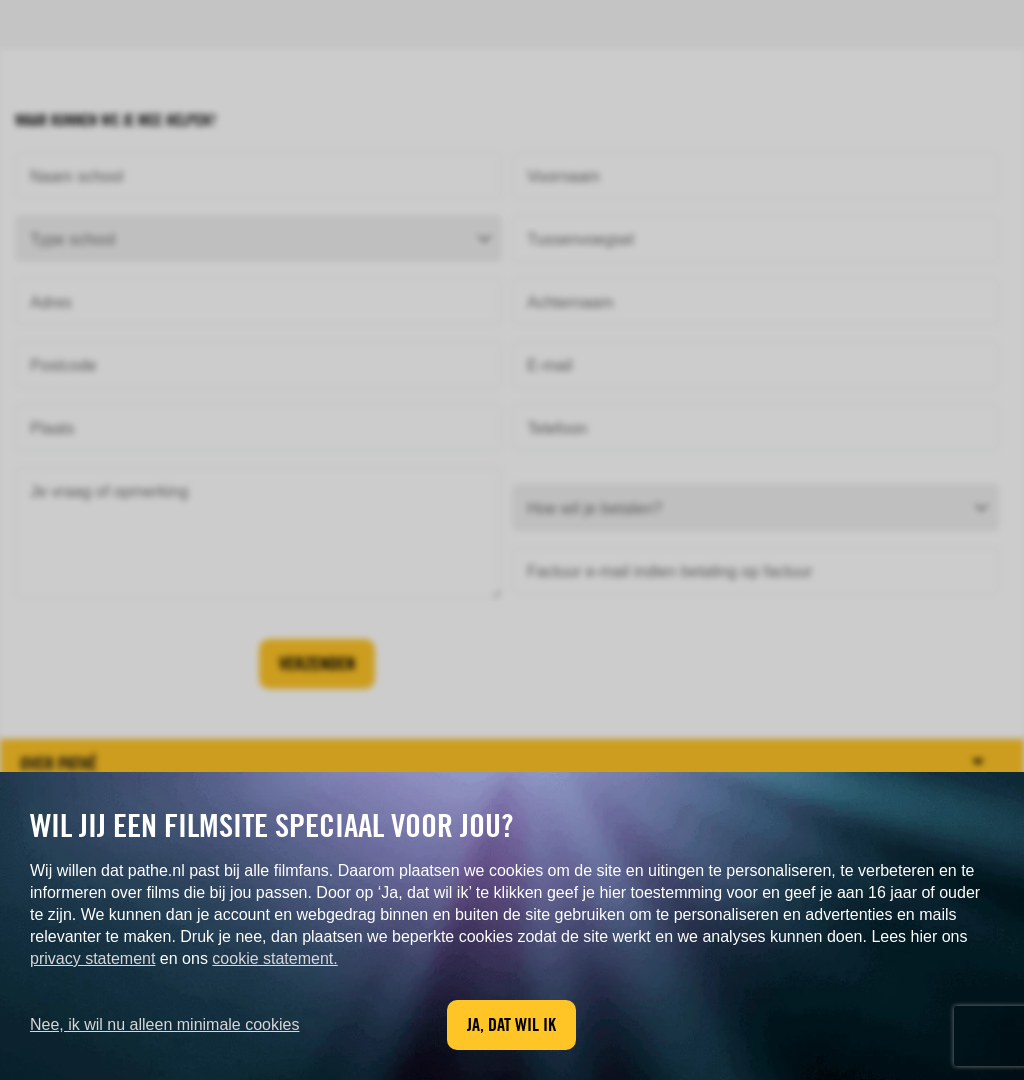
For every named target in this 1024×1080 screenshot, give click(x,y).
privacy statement (92, 958)
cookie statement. (274, 958)
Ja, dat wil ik (511, 1024)
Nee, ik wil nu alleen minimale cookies (164, 1024)
